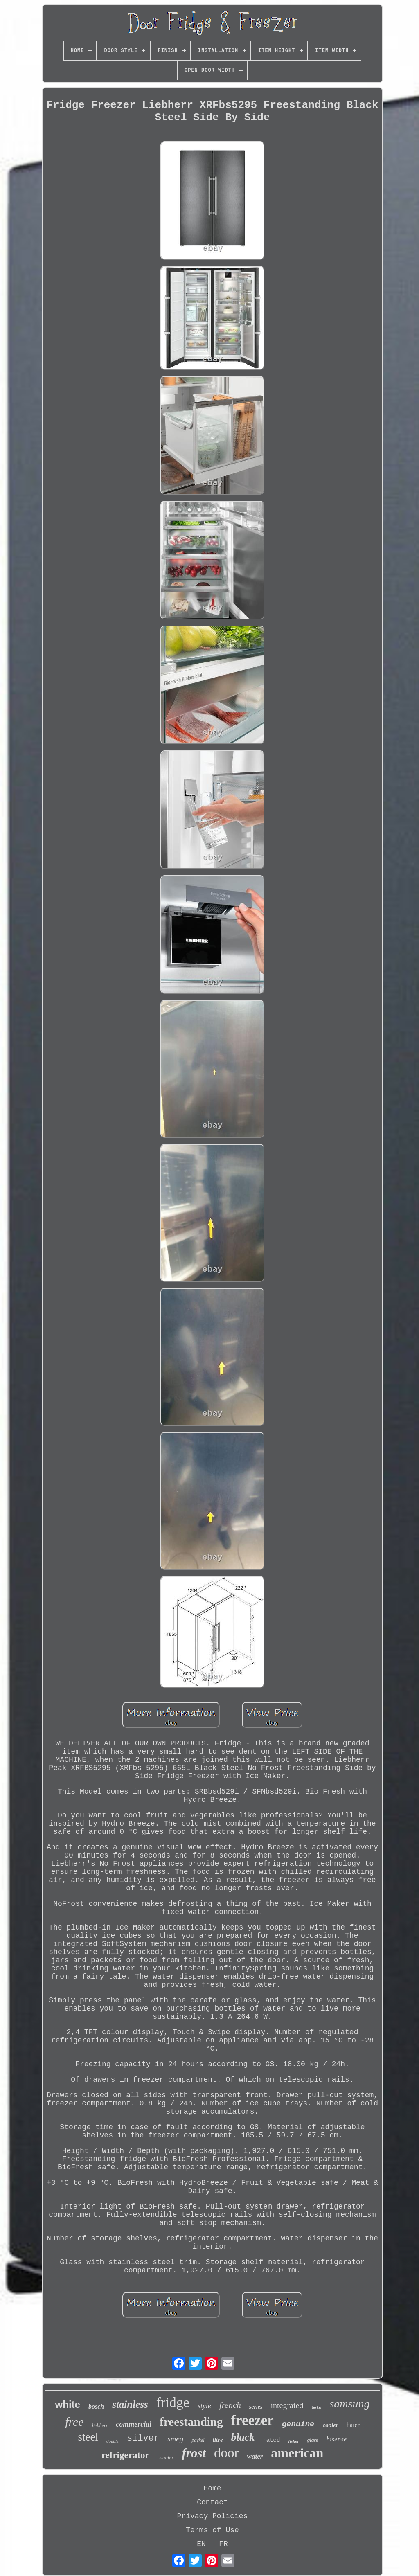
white (67, 2404)
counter (166, 2457)
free (74, 2421)
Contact (212, 2502)
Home (212, 2488)
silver (143, 2438)
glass (312, 2440)
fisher (293, 2441)
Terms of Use (212, 2530)
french (230, 2405)
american (297, 2452)
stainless (130, 2404)
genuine (298, 2424)
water (255, 2456)
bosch (96, 2406)
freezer (252, 2420)
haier (353, 2424)
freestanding (191, 2421)
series (256, 2407)
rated (271, 2440)
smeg (175, 2438)
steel (88, 2437)
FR (223, 2544)
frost (194, 2453)
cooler (330, 2425)
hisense (336, 2439)
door (226, 2452)
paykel (197, 2440)
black (243, 2437)
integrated (286, 2405)
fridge (172, 2402)
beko (316, 2408)
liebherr (100, 2425)
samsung (349, 2403)
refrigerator (125, 2455)
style (204, 2406)
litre (218, 2439)
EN (201, 2544)
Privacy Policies (212, 2516)
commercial (133, 2424)
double (112, 2441)
